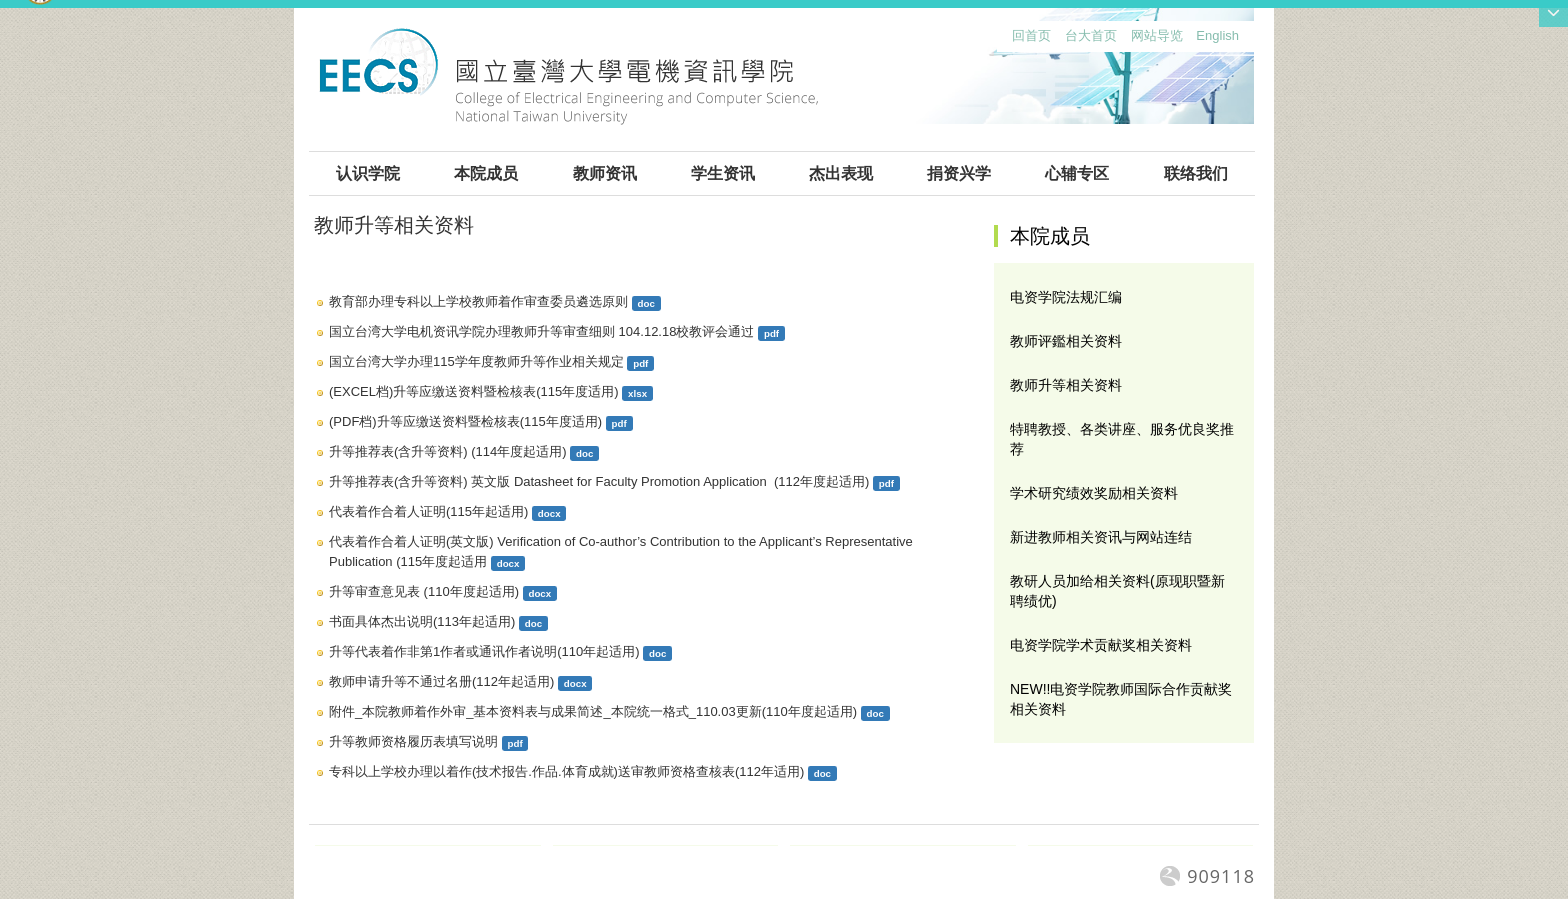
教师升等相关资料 (1066, 385)
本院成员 (486, 173)
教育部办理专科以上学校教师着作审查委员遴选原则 (478, 301)
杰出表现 (841, 173)
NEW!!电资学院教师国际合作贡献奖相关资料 (1121, 699)
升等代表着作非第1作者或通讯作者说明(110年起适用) (484, 651)
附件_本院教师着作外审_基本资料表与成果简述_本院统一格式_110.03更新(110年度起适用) (593, 711)
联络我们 (1196, 173)
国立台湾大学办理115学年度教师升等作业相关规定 (476, 361)
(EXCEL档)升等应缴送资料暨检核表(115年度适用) (474, 391)
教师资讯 (605, 173)
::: (1007, 40)
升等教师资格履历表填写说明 (413, 741)
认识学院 (368, 173)
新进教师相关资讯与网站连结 (1101, 537)
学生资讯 (723, 173)
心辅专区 (1077, 173)
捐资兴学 (959, 173)
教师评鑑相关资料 (1066, 341)
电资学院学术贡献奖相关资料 (1101, 645)
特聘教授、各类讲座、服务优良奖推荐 (1122, 439)
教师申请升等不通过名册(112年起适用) (441, 681)
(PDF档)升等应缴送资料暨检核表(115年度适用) (465, 421)
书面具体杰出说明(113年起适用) (422, 621)
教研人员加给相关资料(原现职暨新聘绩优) (1117, 591)
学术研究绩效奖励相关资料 (1094, 493)
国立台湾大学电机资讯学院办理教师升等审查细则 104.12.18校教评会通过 (541, 331)
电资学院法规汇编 (1066, 297)
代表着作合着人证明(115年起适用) (428, 511)
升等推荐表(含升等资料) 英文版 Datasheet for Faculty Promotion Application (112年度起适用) (599, 481)
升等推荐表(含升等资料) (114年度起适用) (448, 451)
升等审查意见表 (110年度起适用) (424, 591)
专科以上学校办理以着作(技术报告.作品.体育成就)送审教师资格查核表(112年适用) (566, 771)
